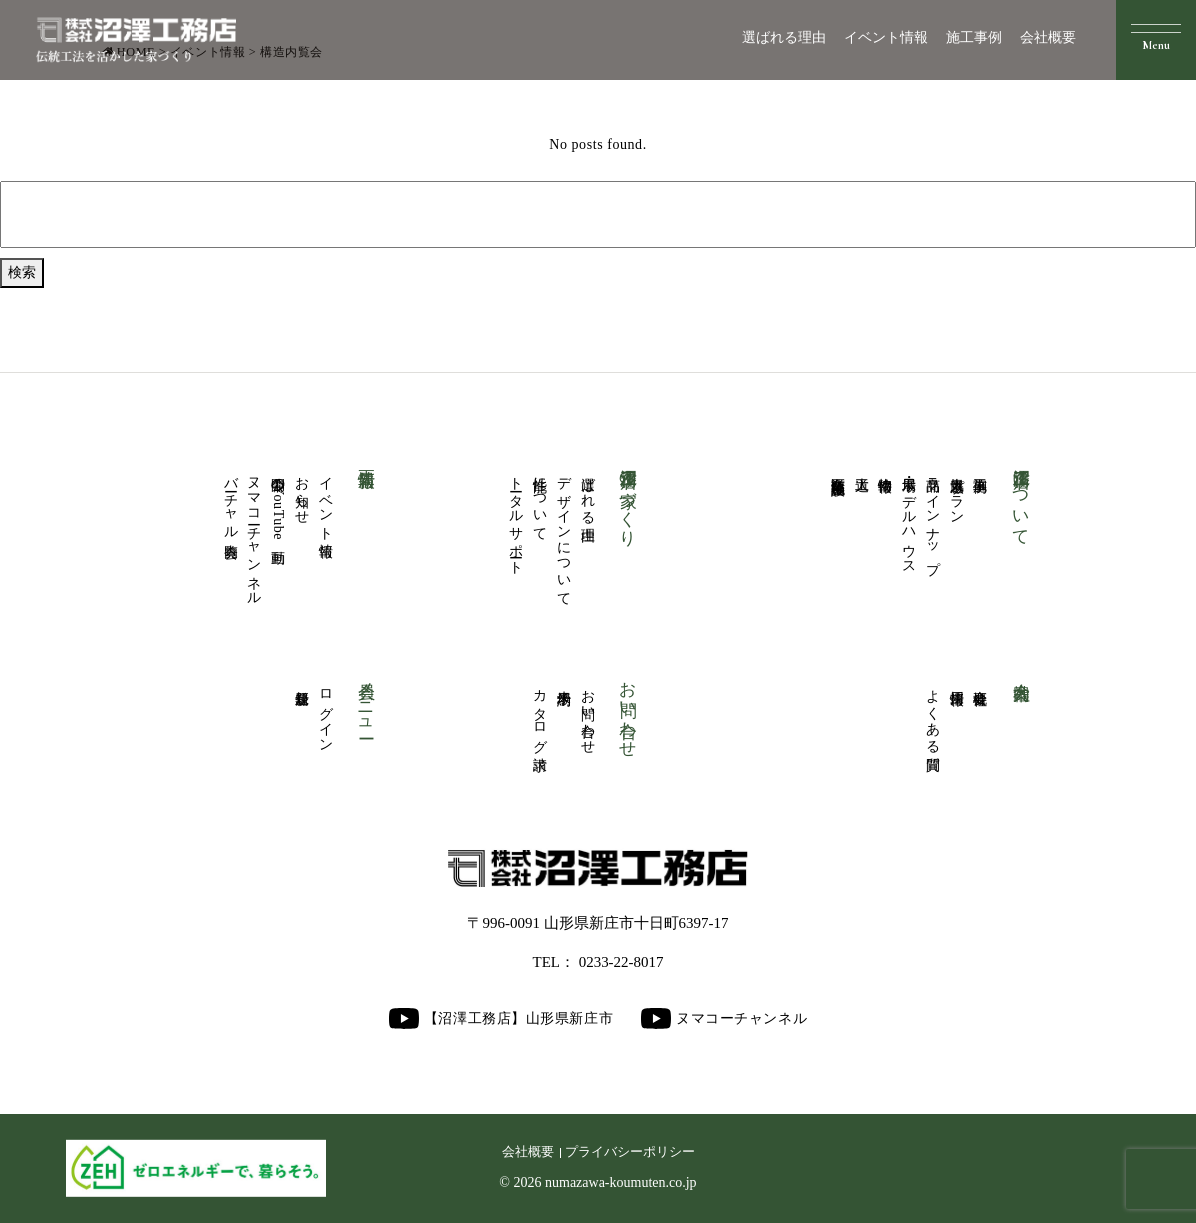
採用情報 (956, 681)
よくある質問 (932, 713)
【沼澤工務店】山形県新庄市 (501, 1018)
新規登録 (301, 681)
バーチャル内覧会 (230, 501)
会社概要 (1048, 37)
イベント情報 (886, 37)
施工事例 (974, 37)
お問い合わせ (587, 713)
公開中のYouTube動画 (278, 504)
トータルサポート (516, 517)
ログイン (325, 713)
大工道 (861, 468)
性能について (540, 500)
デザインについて (563, 533)
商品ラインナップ (932, 517)
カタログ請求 (540, 713)
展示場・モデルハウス (909, 518)
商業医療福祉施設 (837, 469)
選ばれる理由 (784, 37)
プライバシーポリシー (630, 1152)
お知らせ (301, 492)
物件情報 (885, 468)
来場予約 (563, 681)
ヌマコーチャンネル (254, 533)
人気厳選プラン (956, 493)
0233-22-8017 (621, 962)
